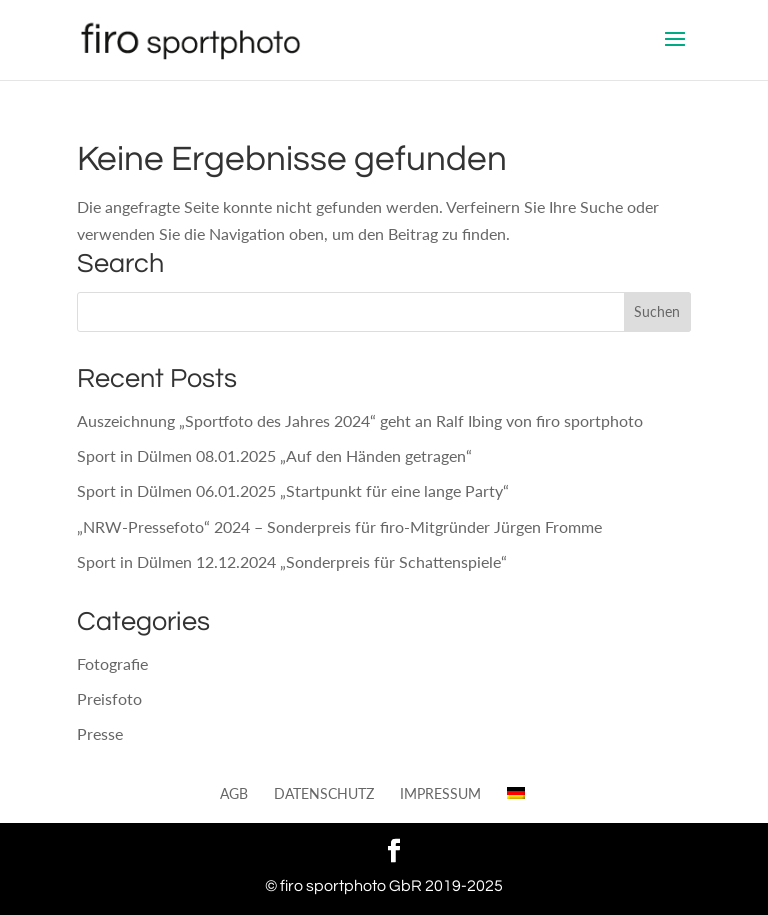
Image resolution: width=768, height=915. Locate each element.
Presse (100, 733)
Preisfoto (109, 698)
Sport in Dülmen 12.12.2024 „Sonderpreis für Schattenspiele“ (292, 561)
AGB (234, 793)
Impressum (440, 793)
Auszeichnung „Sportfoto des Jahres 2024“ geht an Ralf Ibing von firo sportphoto (360, 420)
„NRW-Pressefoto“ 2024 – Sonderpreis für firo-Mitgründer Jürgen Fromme (339, 526)
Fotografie (112, 663)
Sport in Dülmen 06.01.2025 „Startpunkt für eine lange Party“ (293, 490)
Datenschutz (324, 793)
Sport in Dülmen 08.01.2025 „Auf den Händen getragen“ (274, 455)
